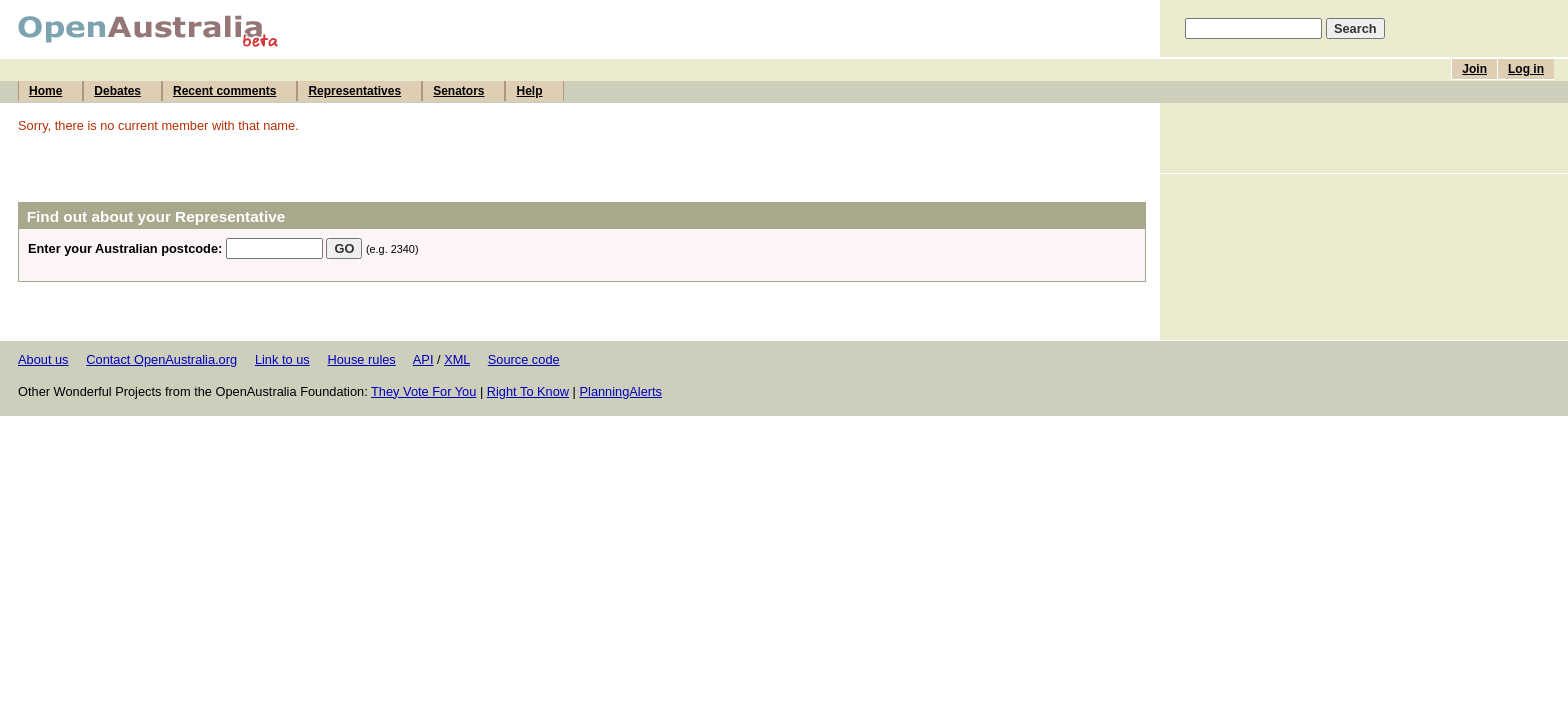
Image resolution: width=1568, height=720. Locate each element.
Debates (117, 91)
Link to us (282, 359)
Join (1474, 69)
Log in (1526, 69)
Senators (458, 91)
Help (529, 91)
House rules (361, 359)
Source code (524, 359)
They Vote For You (423, 391)
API (423, 359)
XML (457, 359)
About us (43, 359)
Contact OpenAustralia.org (161, 359)
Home (45, 91)
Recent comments (224, 91)
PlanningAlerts (621, 391)
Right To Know (528, 391)
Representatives (354, 91)
